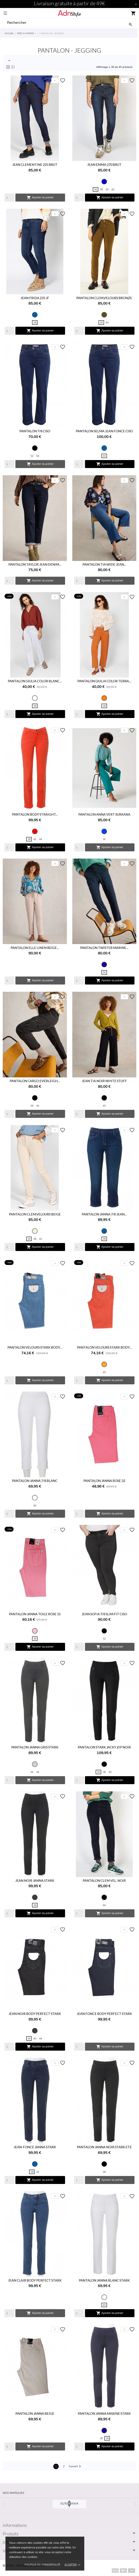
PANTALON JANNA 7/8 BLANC (34, 1481)
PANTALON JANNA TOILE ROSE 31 (35, 1614)
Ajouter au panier (40, 197)
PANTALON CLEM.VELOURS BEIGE (35, 1214)
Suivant (75, 2466)
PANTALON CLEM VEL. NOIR (104, 1880)
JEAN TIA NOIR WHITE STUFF (104, 1081)
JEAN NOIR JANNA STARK (34, 1880)
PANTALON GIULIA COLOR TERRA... (104, 681)
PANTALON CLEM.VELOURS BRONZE (104, 298)
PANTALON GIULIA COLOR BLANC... (35, 681)
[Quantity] (9, 198)
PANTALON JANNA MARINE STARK (104, 2413)
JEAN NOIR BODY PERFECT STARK (35, 2014)
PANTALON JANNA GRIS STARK (34, 1747)
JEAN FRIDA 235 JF (34, 298)
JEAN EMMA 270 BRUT (104, 165)
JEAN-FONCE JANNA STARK (35, 2147)
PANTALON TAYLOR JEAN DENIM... (34, 564)
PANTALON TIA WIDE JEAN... (104, 564)
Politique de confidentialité (42, 2564)
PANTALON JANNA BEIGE (34, 2413)
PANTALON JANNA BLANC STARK (104, 2280)
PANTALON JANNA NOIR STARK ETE (104, 2147)
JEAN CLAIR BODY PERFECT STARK (34, 2280)
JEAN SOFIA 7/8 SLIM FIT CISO (104, 1614)
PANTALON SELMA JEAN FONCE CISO (104, 431)
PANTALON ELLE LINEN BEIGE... (35, 948)
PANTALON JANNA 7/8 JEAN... (104, 1214)
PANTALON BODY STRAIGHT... (35, 814)
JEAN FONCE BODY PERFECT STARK (104, 2014)
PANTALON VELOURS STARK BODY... (34, 1347)
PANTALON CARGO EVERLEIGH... (35, 1081)
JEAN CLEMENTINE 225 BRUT (34, 165)
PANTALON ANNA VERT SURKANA (104, 814)
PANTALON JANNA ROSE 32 (104, 1481)
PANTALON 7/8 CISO (34, 431)
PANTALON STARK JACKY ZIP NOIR (104, 1747)
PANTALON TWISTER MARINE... (104, 948)
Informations (15, 2525)
